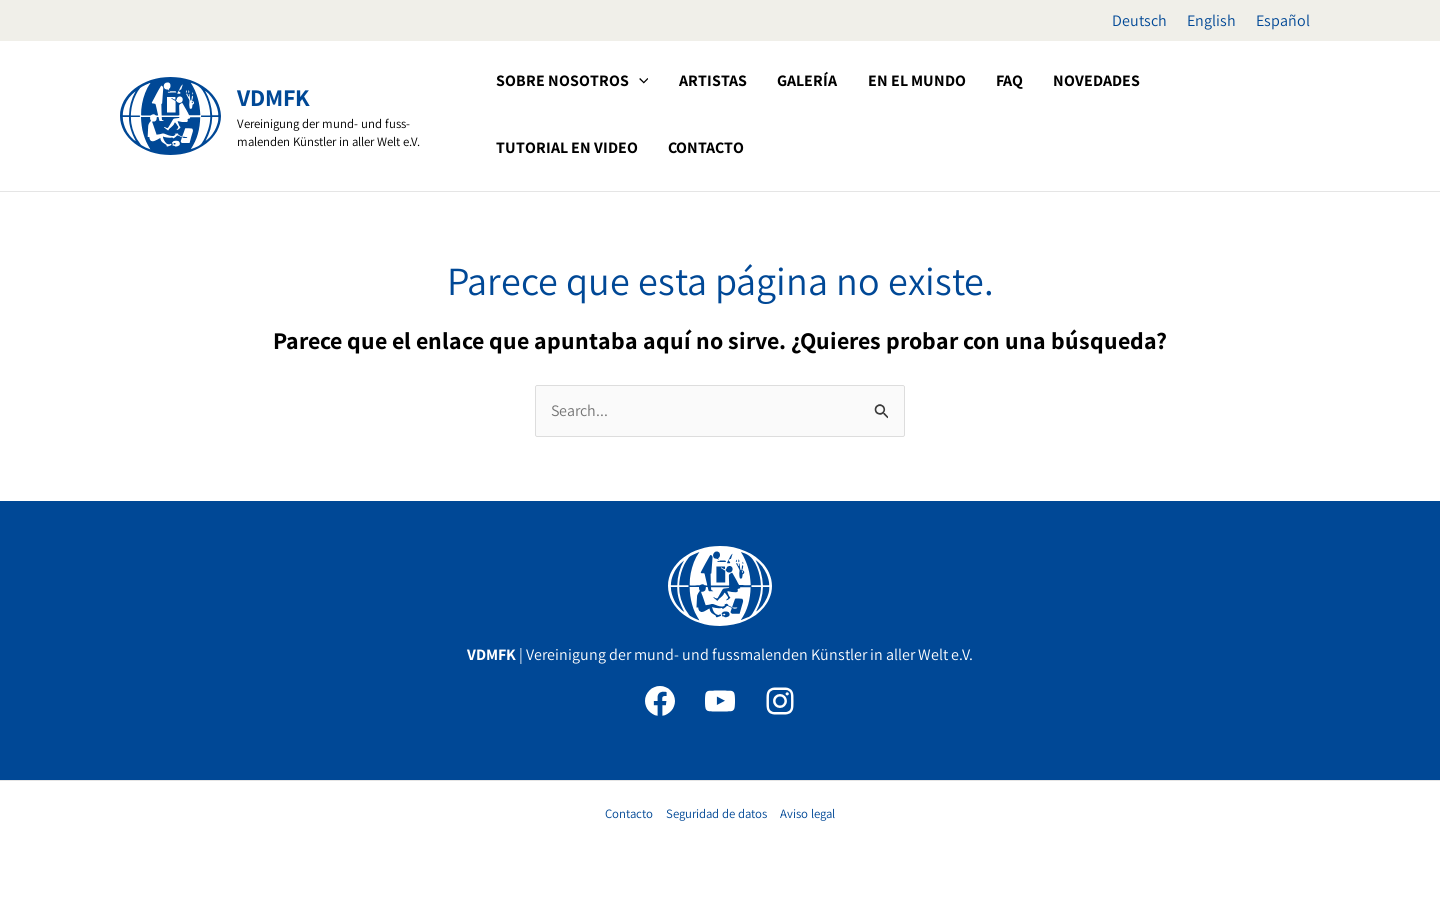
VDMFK (273, 97)
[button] (562, 81)
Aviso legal (807, 813)
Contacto (629, 813)
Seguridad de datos (716, 813)
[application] (637, 81)
